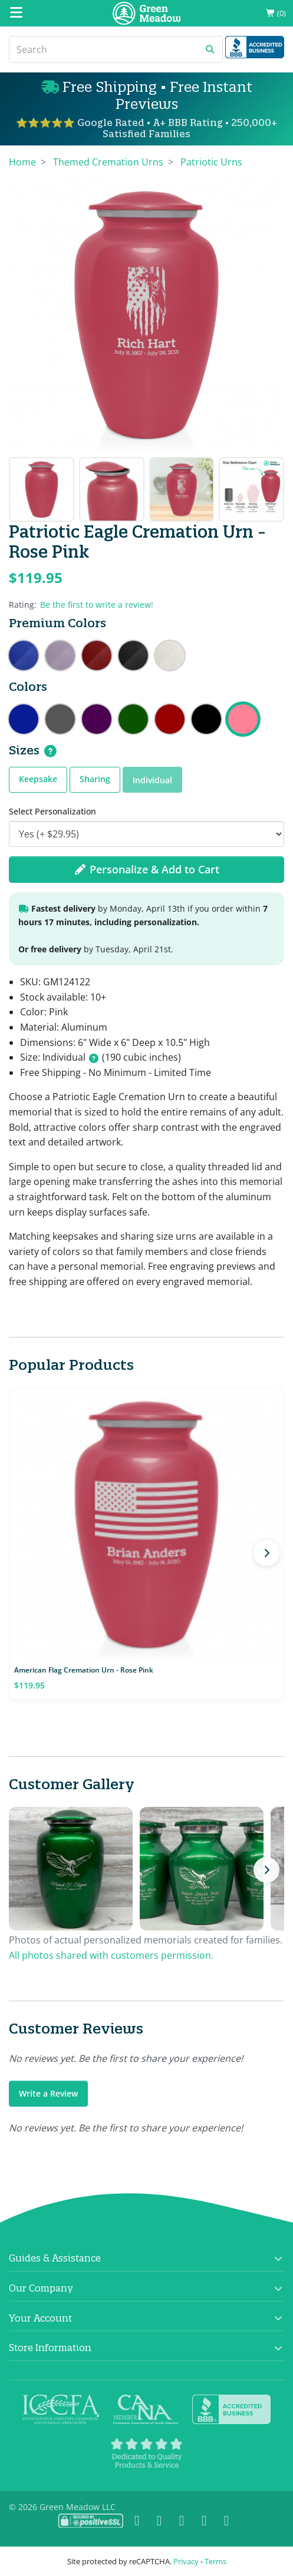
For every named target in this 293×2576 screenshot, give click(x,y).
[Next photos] (266, 1870)
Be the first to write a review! (96, 604)
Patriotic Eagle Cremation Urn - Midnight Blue (23, 719)
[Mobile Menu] (16, 13)
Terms (215, 2561)
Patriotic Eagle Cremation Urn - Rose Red (96, 655)
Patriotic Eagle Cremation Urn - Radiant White (170, 655)
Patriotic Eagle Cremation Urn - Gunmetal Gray (60, 719)
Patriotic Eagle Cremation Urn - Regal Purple (60, 655)
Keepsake (38, 778)
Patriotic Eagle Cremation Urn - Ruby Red (170, 719)
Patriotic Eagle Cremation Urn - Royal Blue (23, 655)
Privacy (186, 2561)
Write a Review (48, 2093)
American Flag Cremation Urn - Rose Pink (83, 1670)
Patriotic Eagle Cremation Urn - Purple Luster (96, 719)
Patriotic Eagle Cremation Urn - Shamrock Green (133, 719)
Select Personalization (52, 811)
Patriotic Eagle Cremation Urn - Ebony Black (133, 655)
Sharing (95, 778)
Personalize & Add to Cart (147, 869)
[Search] (103, 49)
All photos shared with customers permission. (111, 1955)
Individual (152, 780)
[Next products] (266, 1553)
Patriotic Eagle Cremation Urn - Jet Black (206, 719)
